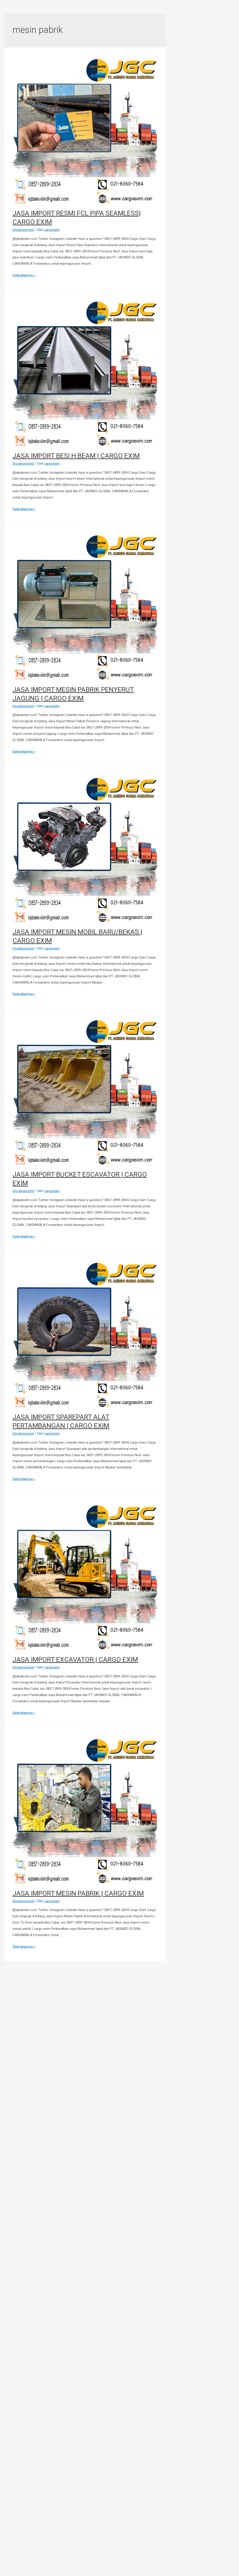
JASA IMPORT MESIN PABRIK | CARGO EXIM (78, 1893)
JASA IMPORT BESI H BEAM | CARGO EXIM (76, 456)
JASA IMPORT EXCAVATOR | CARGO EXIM (75, 1659)
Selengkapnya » (24, 275)
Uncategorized (23, 230)
